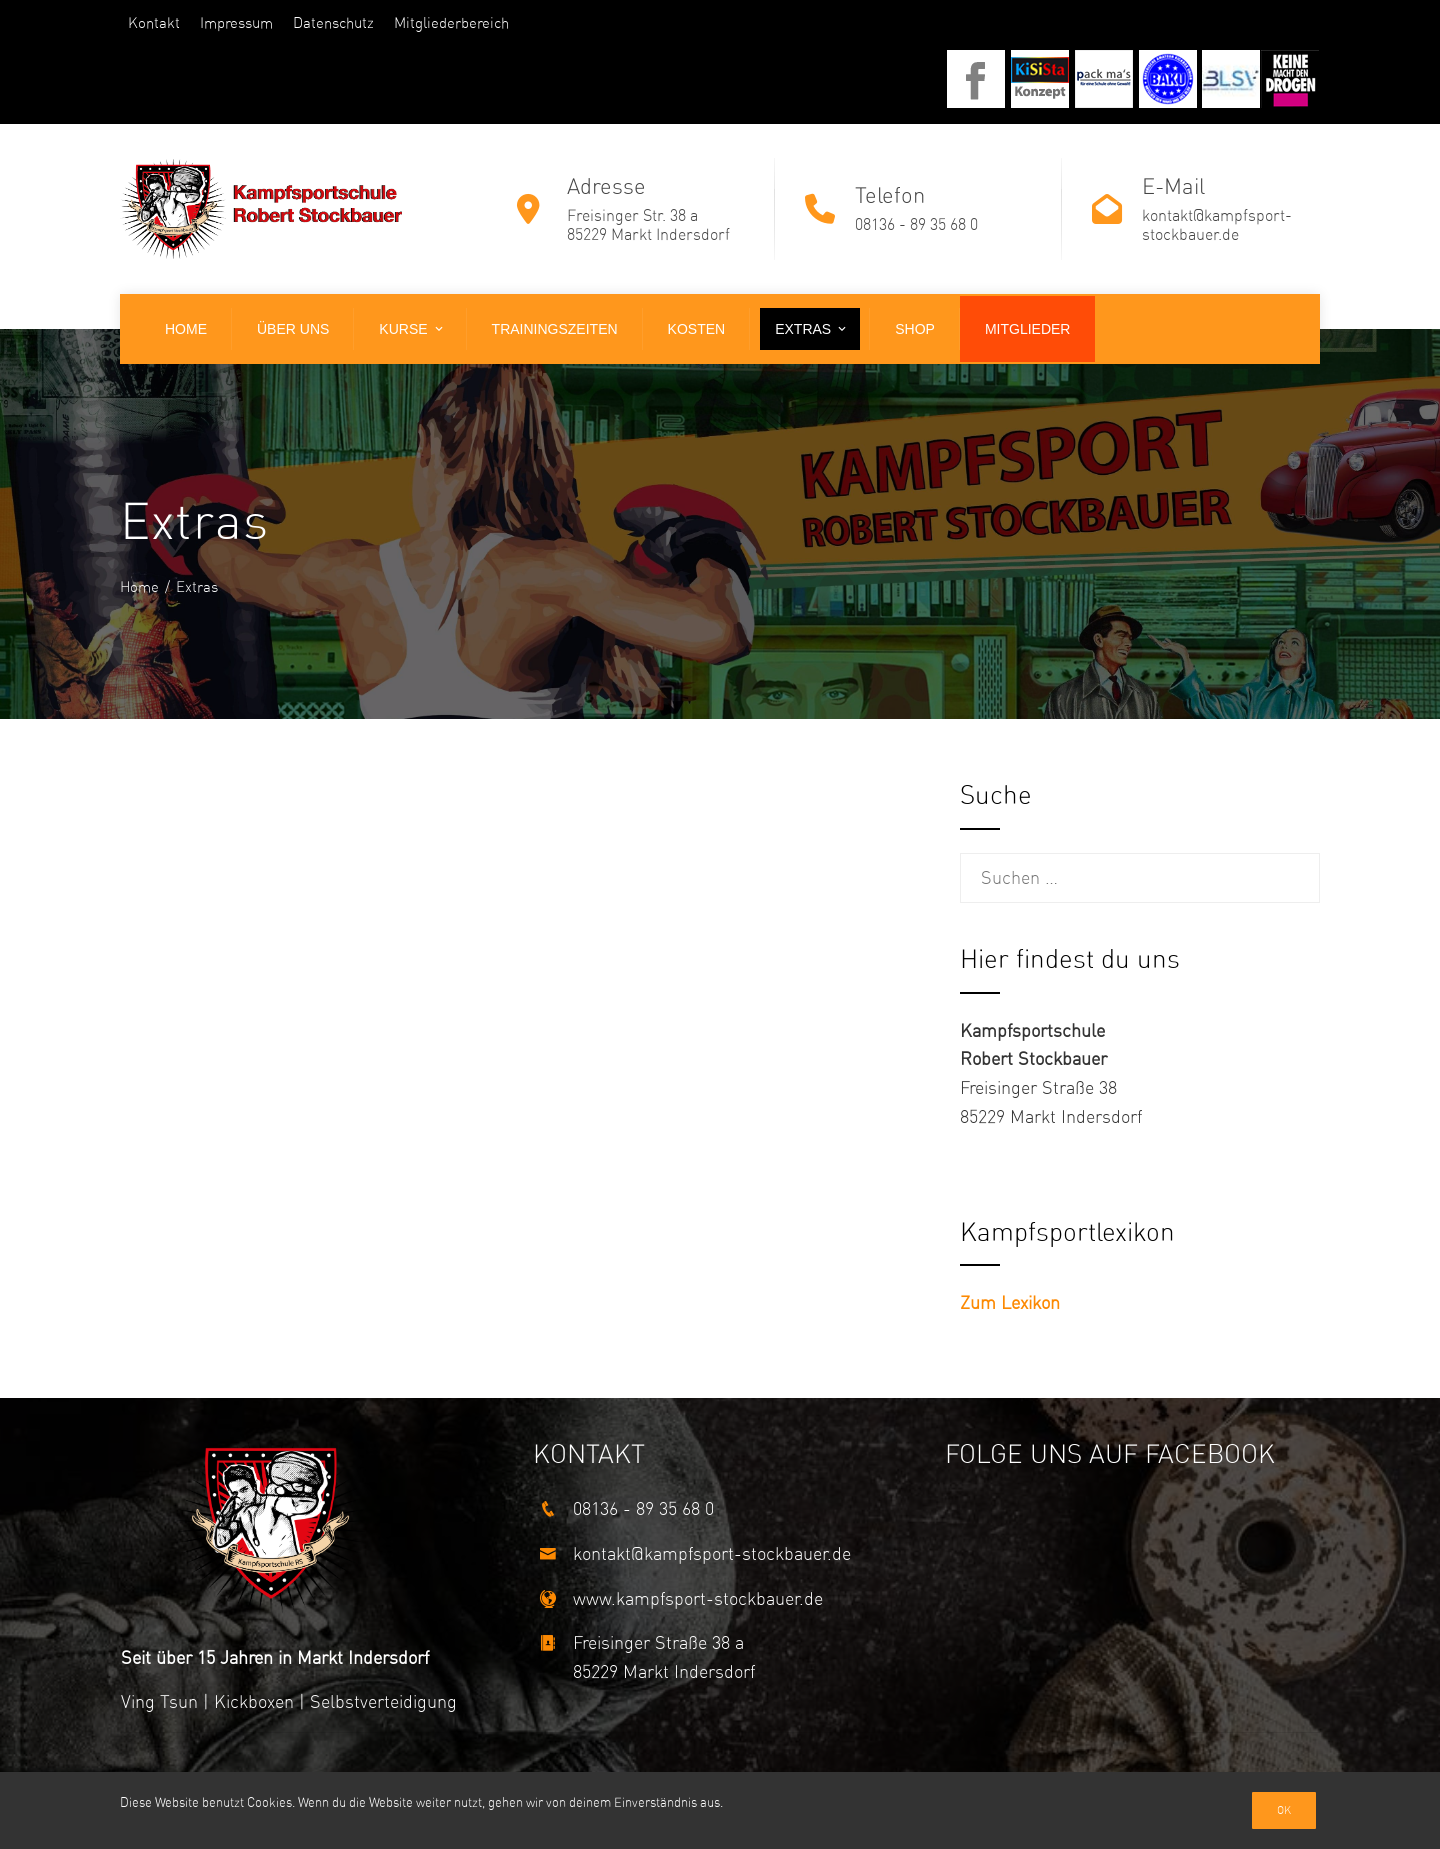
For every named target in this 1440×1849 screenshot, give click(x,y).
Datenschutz (333, 23)
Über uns (293, 329)
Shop (915, 329)
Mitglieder (1028, 329)
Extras (812, 329)
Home (186, 329)
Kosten (697, 329)
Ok (1284, 1810)
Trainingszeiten (555, 329)
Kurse (412, 329)
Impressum (236, 23)
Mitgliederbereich (451, 23)
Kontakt (154, 23)
